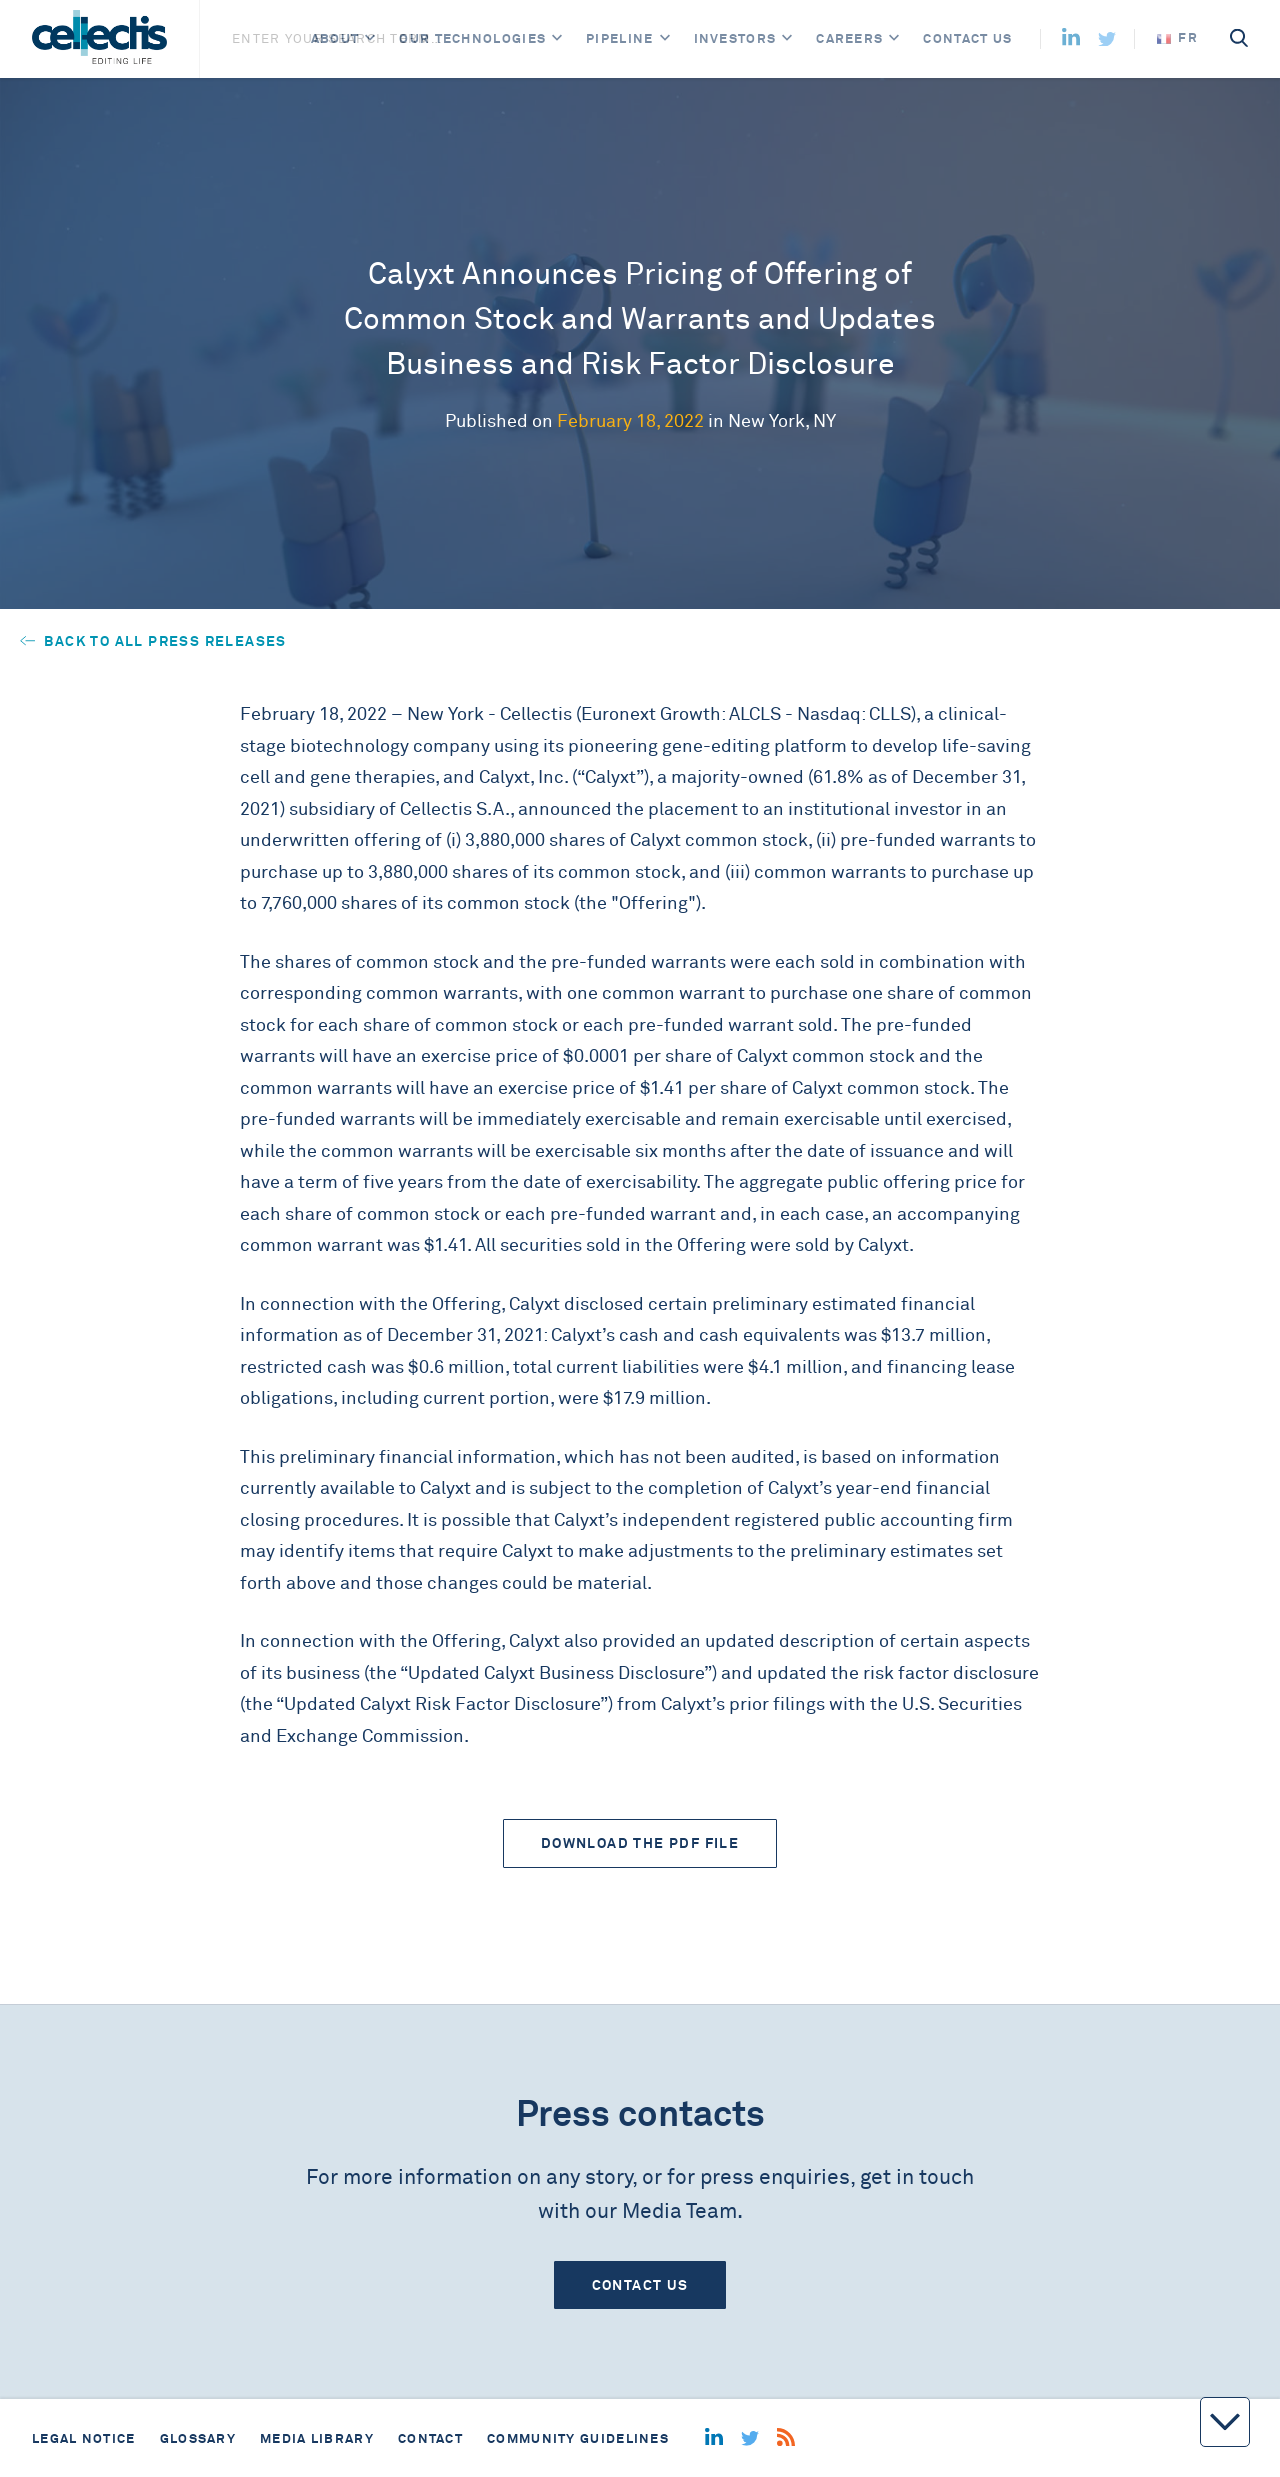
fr (1177, 37)
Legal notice (84, 2438)
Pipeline (619, 38)
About (335, 38)
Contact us (967, 38)
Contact (430, 2438)
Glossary (198, 2438)
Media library (317, 2438)
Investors (735, 38)
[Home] (99, 39)
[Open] (370, 38)
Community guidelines (578, 2438)
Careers (849, 38)
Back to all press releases (153, 641)
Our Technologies (472, 38)
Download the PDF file (640, 1843)
